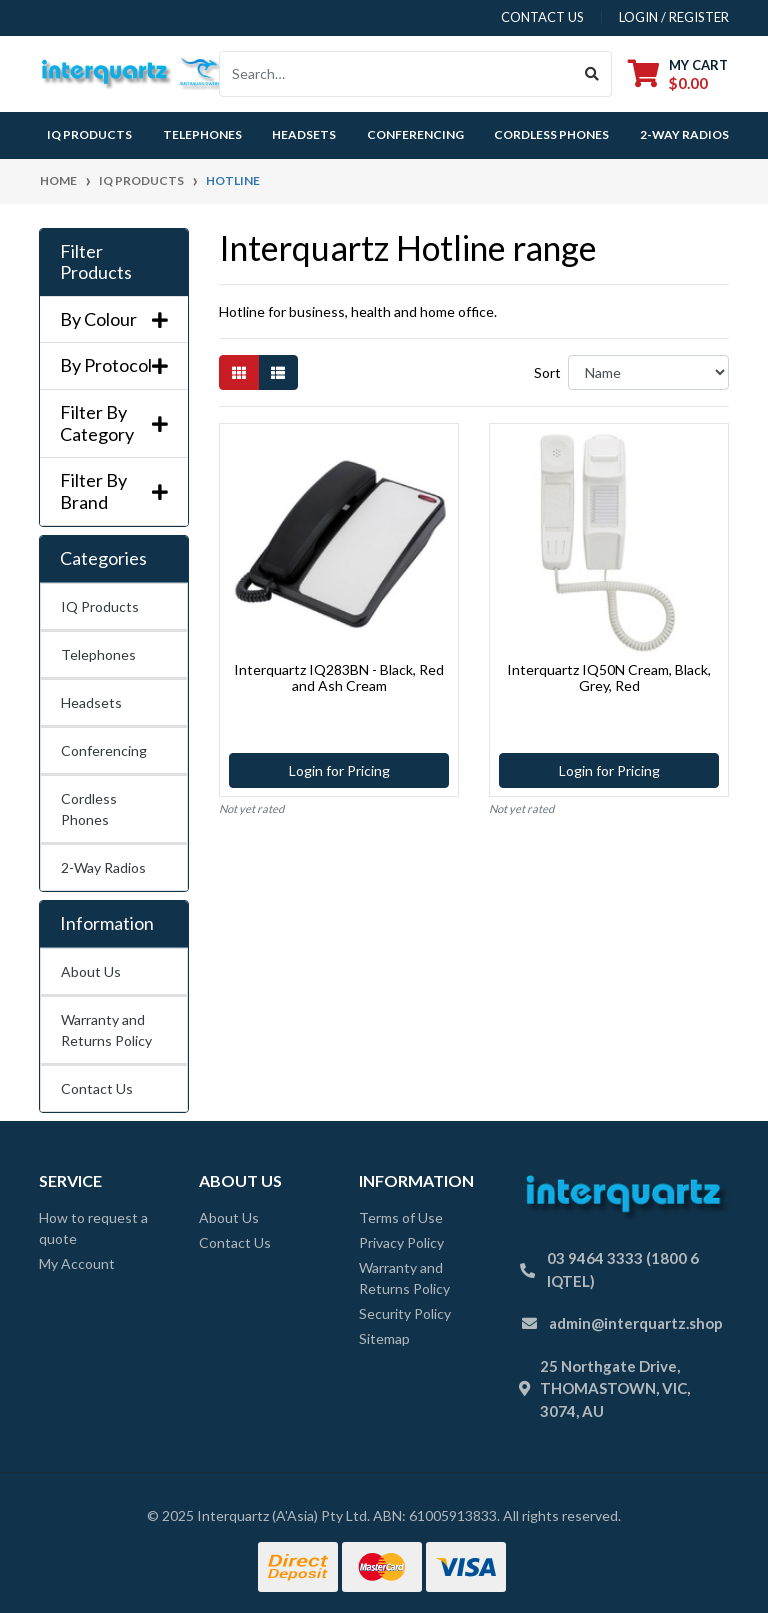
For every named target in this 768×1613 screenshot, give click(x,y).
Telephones (202, 134)
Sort (547, 372)
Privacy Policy (401, 1242)
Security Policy (405, 1313)
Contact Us (97, 1088)
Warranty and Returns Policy (106, 1030)
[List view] (278, 372)
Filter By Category (114, 423)
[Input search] (396, 74)
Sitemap (384, 1338)
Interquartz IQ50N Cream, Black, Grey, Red (609, 678)
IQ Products (89, 134)
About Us (91, 971)
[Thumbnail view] (239, 372)
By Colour (114, 319)
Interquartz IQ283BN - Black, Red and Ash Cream (339, 678)
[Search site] (592, 74)
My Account (77, 1263)
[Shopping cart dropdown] (678, 73)
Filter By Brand (114, 491)
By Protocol (114, 365)
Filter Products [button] (96, 262)
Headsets (304, 134)
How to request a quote (93, 1228)
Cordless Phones (551, 134)
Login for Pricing (339, 770)
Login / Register (674, 17)
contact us (542, 17)
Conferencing (415, 134)
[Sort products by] (648, 372)
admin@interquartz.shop (636, 1323)
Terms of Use (401, 1217)
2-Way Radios (684, 134)
